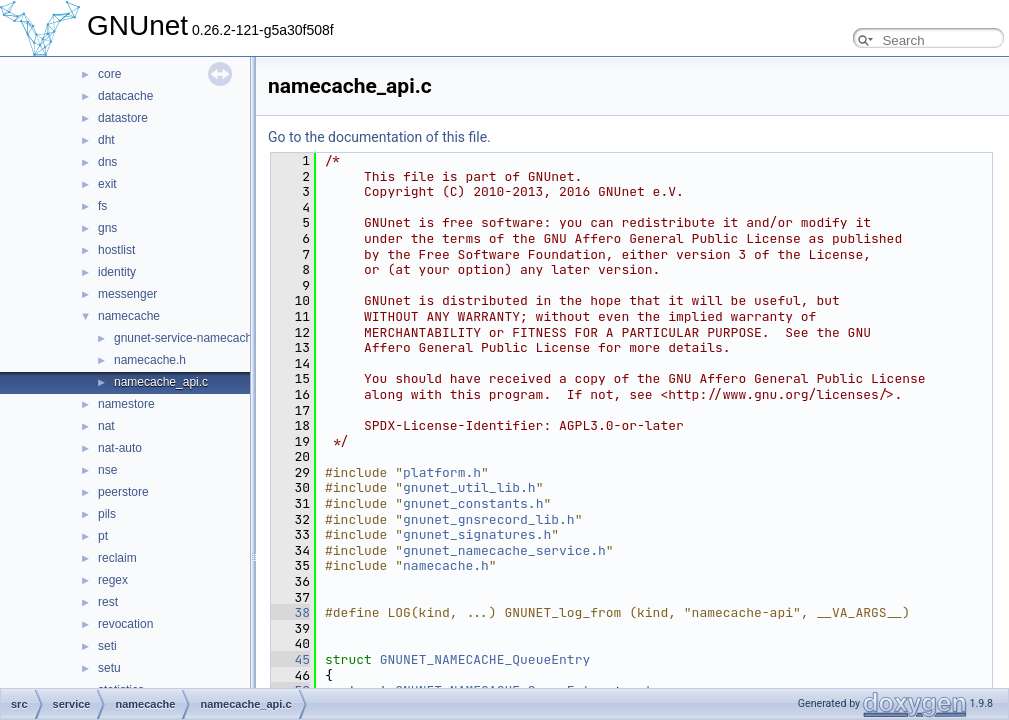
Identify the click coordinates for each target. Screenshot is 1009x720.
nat (106, 426)
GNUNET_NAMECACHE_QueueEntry (485, 659)
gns (107, 228)
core (109, 74)
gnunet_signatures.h (477, 534)
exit (107, 184)
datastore (123, 118)
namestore (126, 404)
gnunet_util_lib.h (469, 487)
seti (107, 646)
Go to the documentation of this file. (379, 137)
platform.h (442, 472)
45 (290, 659)
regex (113, 580)
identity (117, 272)
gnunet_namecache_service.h (504, 550)
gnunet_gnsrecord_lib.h (489, 519)
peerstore (123, 492)
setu (109, 668)
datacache (125, 96)
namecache (129, 316)
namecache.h (150, 360)
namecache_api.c (161, 382)
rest (108, 602)
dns (107, 162)
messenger (127, 294)
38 (290, 612)
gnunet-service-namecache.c (191, 338)
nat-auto (120, 448)
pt (103, 536)
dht (106, 140)
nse (107, 470)
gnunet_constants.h (473, 503)
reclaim (117, 558)
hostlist (116, 250)
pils (107, 514)
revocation (125, 624)
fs (102, 206)
